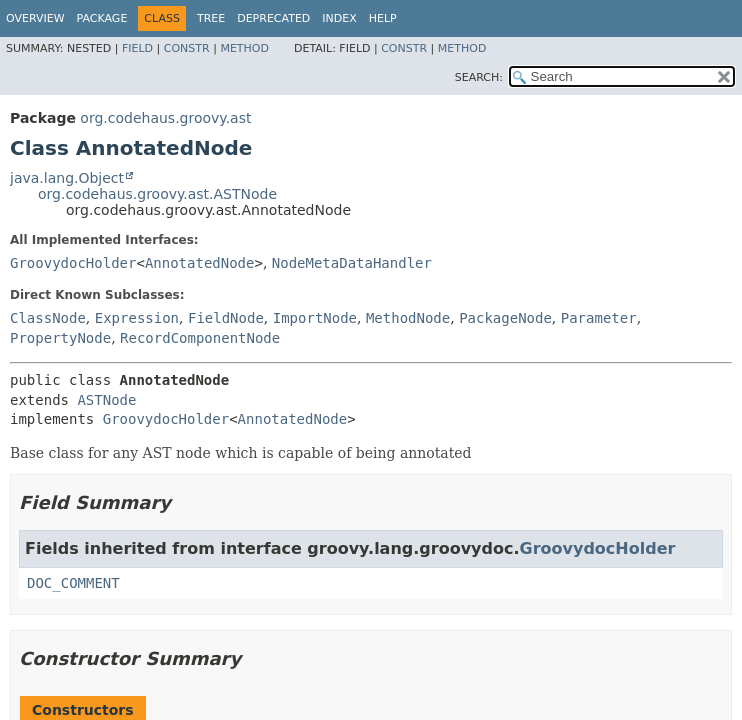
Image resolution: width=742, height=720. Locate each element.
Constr (187, 48)
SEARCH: (479, 77)
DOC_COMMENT (73, 583)
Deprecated (273, 18)
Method (244, 48)
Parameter (599, 318)
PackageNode (505, 318)
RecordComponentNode (200, 338)
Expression (137, 318)
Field (137, 48)
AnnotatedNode (200, 263)
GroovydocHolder (73, 263)
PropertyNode (60, 338)
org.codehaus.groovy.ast (165, 118)
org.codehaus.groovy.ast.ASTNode (157, 194)
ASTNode (106, 400)
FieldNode (226, 318)
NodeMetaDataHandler (352, 263)
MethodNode (408, 318)
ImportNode (315, 318)
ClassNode (48, 318)
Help (383, 18)
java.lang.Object (67, 178)
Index (339, 18)
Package (102, 18)
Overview (35, 18)
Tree (211, 18)
